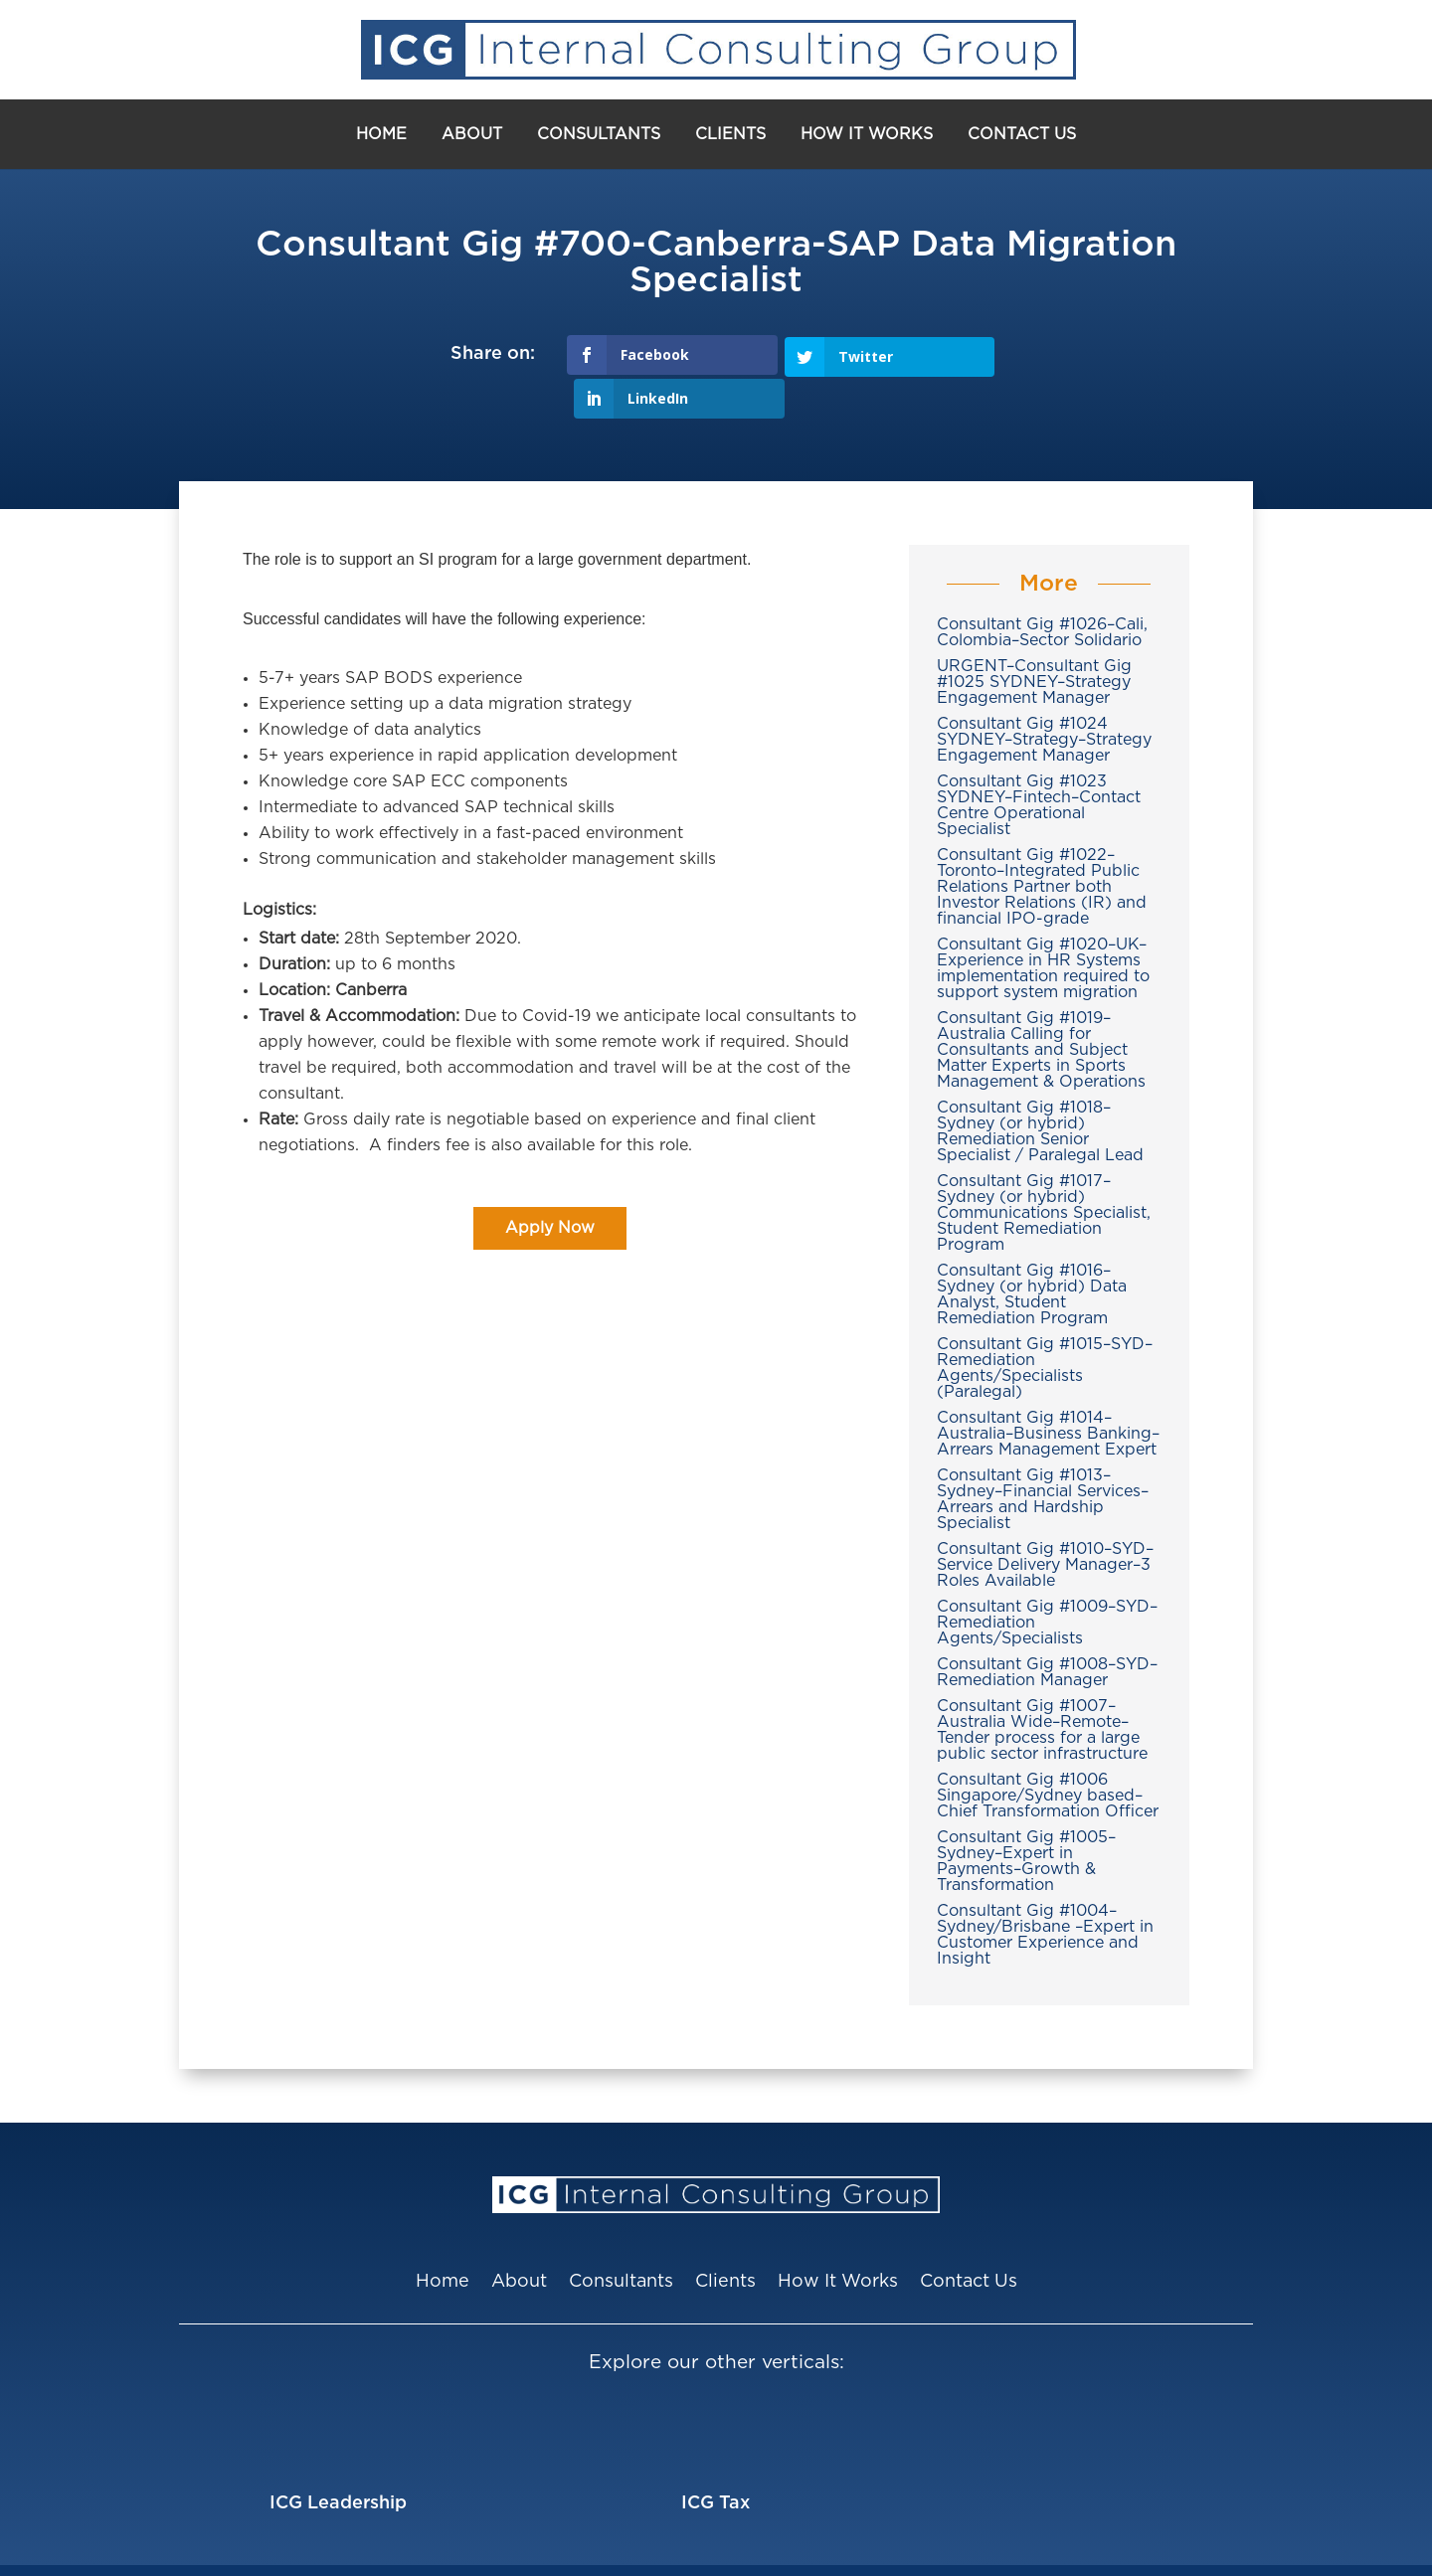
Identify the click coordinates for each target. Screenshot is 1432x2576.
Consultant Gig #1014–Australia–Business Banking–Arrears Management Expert (1048, 1390)
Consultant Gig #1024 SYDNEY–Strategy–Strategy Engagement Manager (1044, 696)
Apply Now (550, 1184)
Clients (730, 134)
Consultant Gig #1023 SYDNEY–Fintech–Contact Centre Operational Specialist (1039, 761)
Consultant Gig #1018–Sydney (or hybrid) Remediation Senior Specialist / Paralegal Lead (1040, 1087)
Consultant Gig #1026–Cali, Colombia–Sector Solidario (1042, 588)
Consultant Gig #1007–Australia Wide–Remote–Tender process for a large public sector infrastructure (1042, 1686)
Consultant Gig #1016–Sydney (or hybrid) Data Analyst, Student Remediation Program (1032, 1251)
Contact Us (1022, 134)
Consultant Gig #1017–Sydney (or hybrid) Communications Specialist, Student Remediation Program (1044, 1169)
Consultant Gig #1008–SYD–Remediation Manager (1047, 1628)
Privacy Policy (971, 2548)
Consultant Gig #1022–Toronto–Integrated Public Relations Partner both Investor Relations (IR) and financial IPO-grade (1042, 843)
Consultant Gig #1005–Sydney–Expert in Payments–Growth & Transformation (1026, 1817)
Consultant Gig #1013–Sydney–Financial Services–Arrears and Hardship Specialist (1043, 1455)
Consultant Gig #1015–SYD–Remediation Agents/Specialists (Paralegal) (1045, 1324)
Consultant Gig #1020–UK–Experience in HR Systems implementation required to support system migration (1043, 924)
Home (381, 134)
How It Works (867, 134)
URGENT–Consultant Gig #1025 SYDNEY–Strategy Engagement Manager (1034, 638)
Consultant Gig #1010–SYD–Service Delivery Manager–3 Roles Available (1045, 1521)
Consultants (598, 134)
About (472, 134)
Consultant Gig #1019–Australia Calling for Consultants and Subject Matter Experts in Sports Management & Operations (1041, 1006)
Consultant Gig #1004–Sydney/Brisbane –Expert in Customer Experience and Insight (1045, 1891)
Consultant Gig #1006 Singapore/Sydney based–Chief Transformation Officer (1048, 1752)
